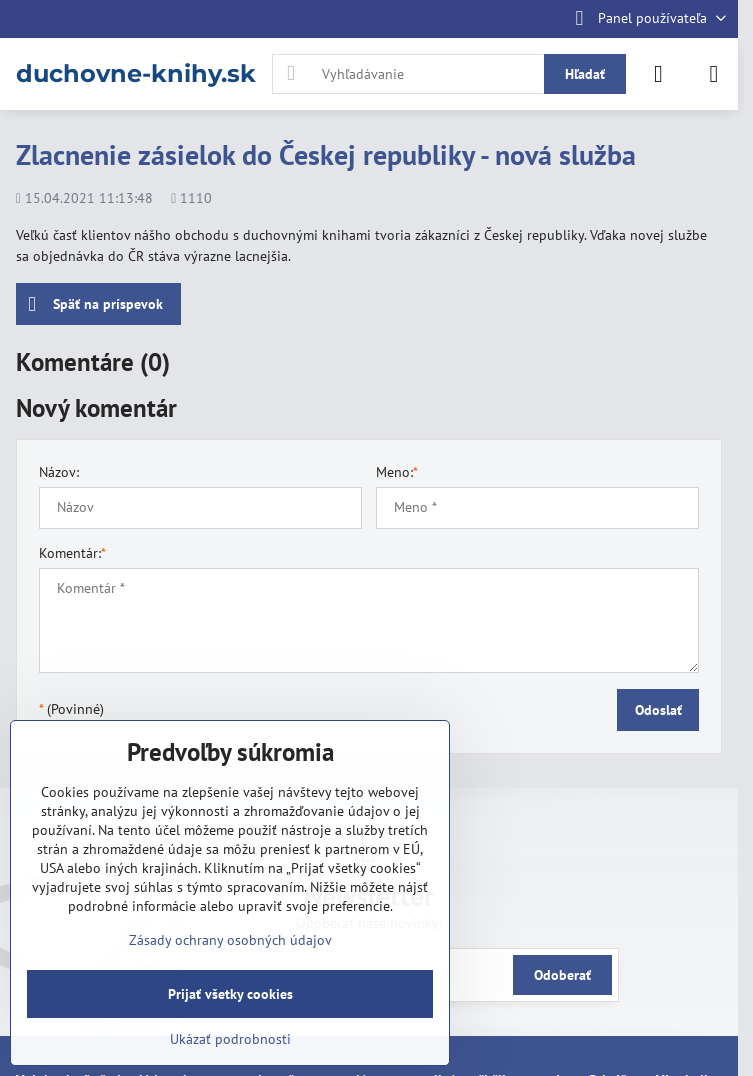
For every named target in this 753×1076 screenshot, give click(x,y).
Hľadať (585, 74)
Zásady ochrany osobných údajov (230, 940)
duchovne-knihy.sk (136, 74)
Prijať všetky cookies (230, 994)
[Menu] (714, 74)
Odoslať (658, 710)
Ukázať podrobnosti (230, 1039)
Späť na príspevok (95, 304)
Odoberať (562, 975)
